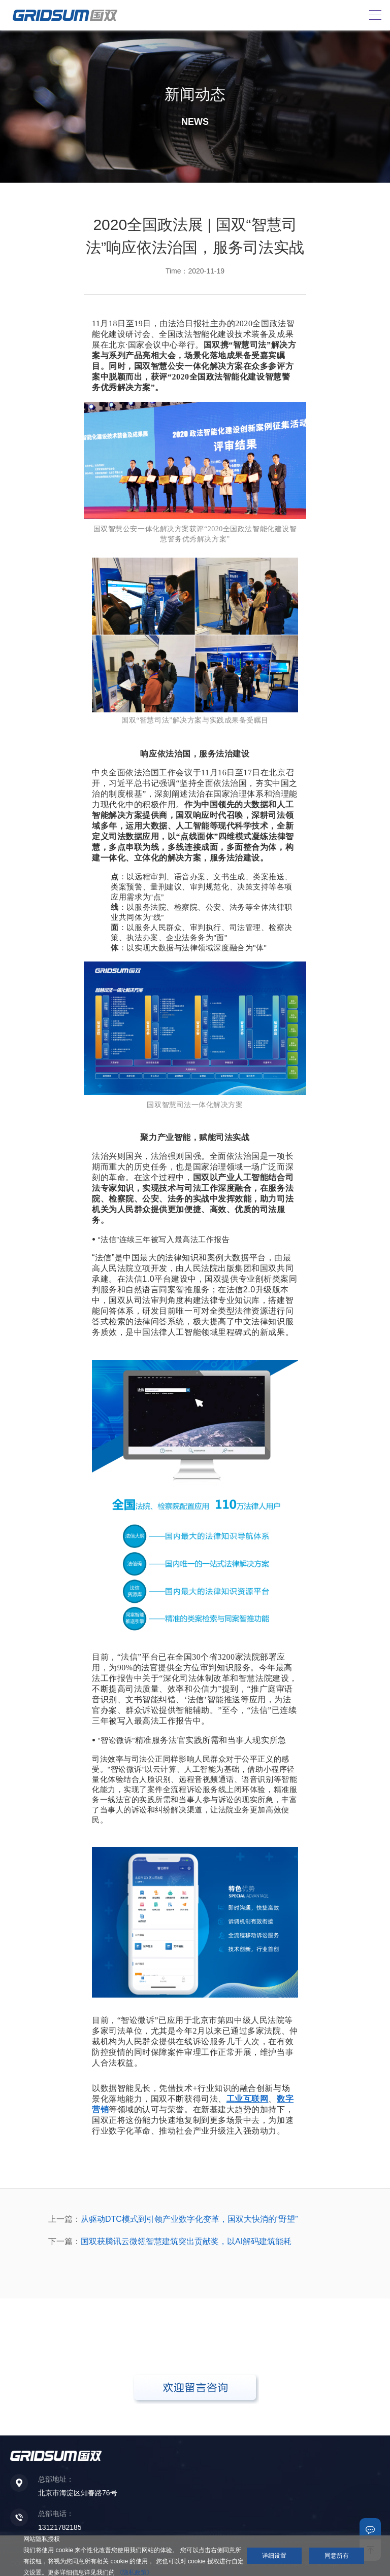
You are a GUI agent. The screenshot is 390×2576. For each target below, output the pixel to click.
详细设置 (274, 2555)
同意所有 (336, 2555)
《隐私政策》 (134, 2572)
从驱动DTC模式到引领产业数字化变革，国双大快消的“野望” (189, 2219)
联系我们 (370, 2528)
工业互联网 (247, 2098)
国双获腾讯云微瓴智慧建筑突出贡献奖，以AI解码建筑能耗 (186, 2241)
